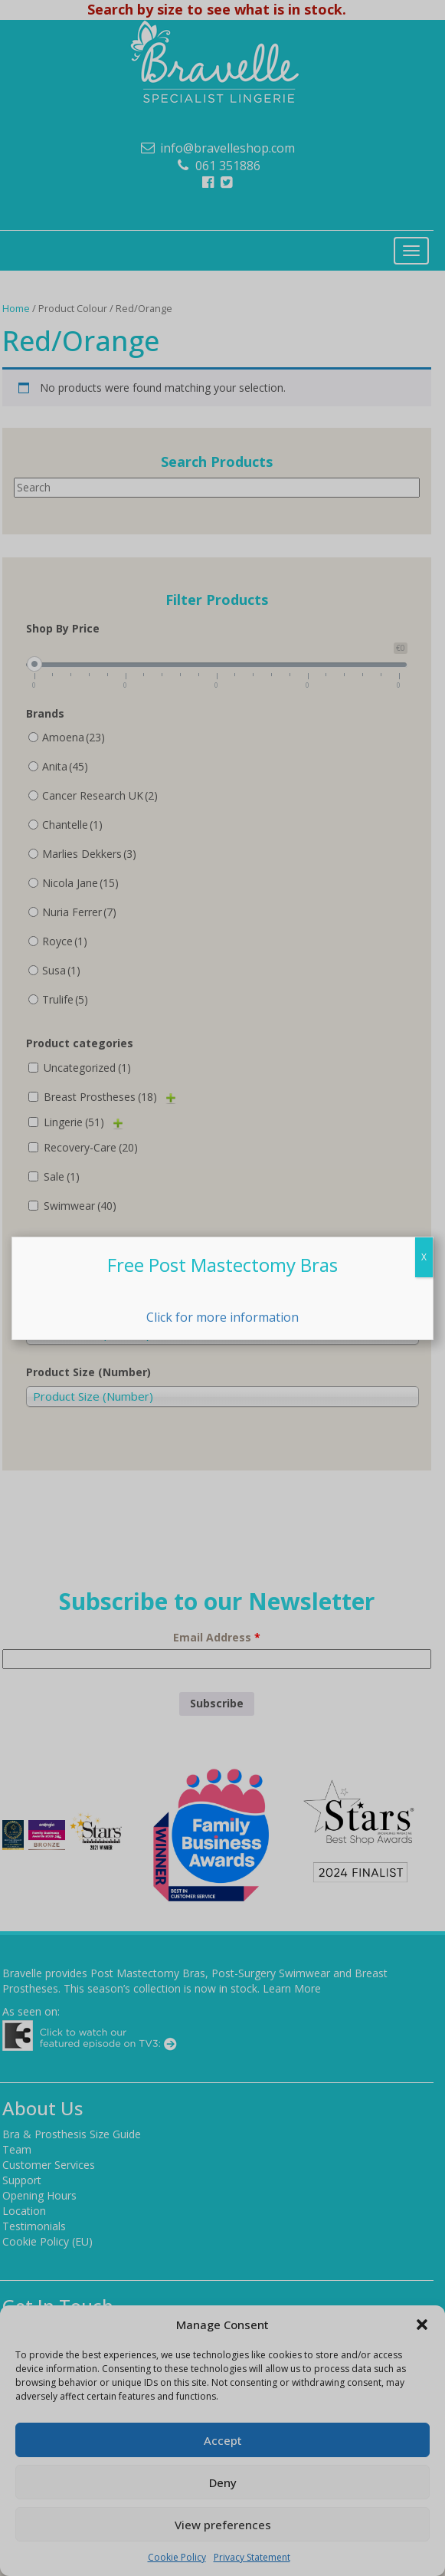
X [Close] (424, 1256)
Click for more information (222, 1317)
